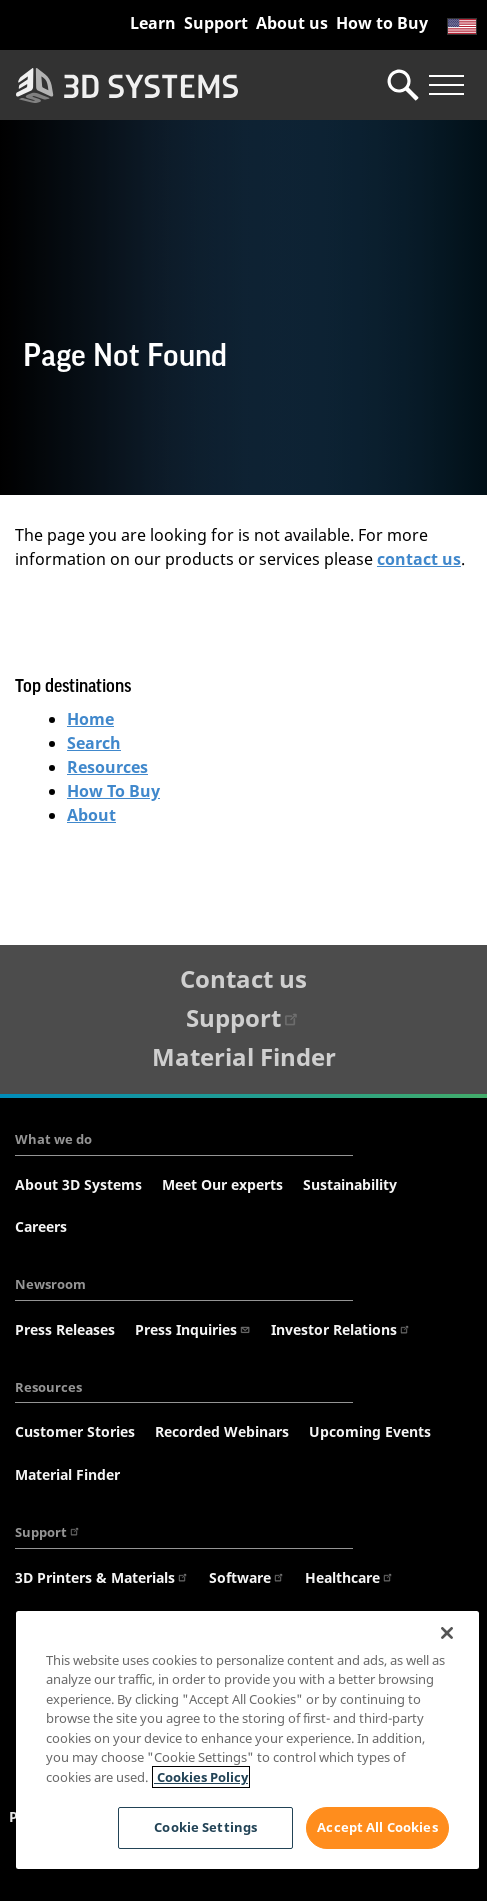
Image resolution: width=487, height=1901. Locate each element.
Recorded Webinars (222, 1431)
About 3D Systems (78, 1184)
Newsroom (50, 1284)
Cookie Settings (205, 1827)
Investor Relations (341, 1329)
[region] (247, 1740)
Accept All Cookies (377, 1827)
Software (247, 1577)
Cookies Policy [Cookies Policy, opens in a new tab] (201, 1777)
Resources (107, 767)
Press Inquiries (193, 1329)
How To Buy (113, 791)
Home (90, 719)
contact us (419, 559)
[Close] (447, 1633)
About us (292, 23)
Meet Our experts (222, 1184)
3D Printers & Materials (102, 1577)
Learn (153, 23)
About (91, 815)
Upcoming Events (370, 1431)
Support (216, 23)
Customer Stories (75, 1431)
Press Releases (65, 1329)
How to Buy (382, 23)
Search (94, 743)
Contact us (243, 978)
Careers (41, 1226)
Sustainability (350, 1184)
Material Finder (244, 1056)
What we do (53, 1139)
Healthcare (349, 1577)
